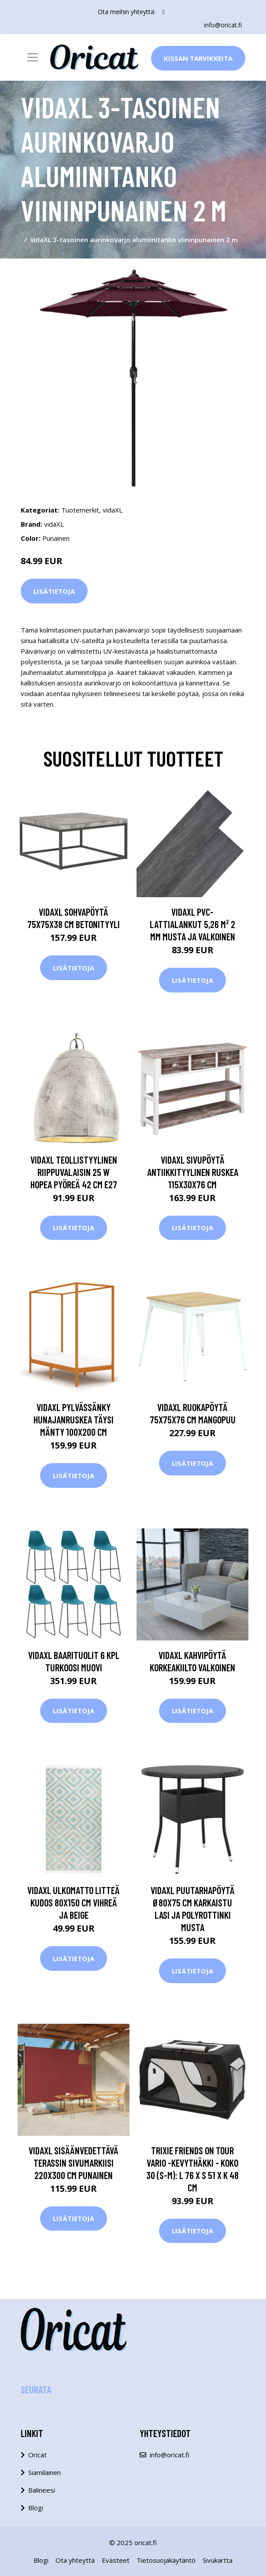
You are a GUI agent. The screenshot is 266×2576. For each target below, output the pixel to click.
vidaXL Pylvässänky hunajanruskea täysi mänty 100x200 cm (73, 1419)
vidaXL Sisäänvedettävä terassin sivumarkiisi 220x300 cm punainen (73, 2163)
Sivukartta (218, 2560)
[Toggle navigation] (32, 57)
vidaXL (112, 509)
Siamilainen (44, 2472)
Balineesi (41, 2490)
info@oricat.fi (223, 25)
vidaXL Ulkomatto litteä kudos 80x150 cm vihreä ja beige (73, 1902)
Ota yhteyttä (75, 2560)
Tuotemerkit (80, 509)
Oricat (37, 2454)
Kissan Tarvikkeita (198, 58)
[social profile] (163, 12)
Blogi (35, 2507)
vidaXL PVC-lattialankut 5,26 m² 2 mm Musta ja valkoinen (192, 924)
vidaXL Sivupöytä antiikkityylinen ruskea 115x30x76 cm (192, 1172)
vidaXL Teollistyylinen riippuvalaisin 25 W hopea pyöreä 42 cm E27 (73, 1172)
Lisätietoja (54, 591)
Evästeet (115, 2560)
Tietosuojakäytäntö (166, 2560)
